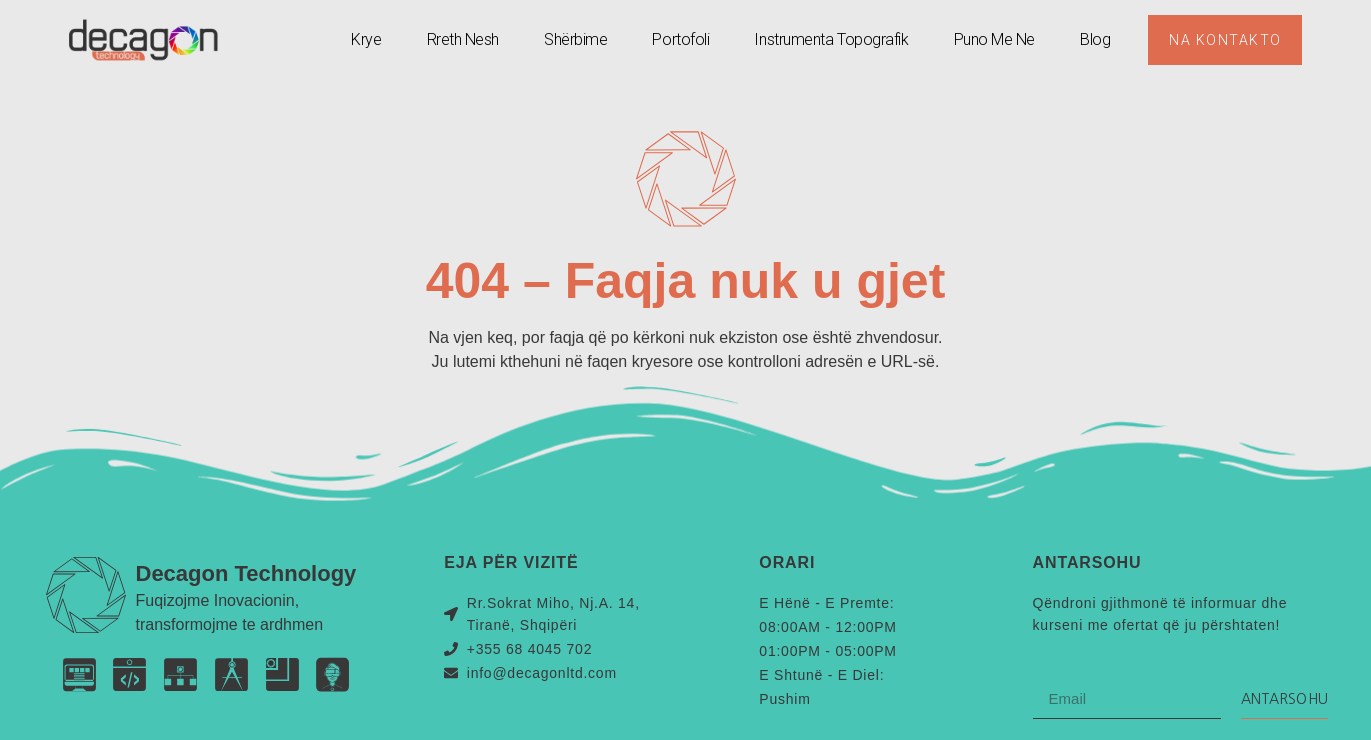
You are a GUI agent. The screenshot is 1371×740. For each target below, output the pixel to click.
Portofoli (680, 39)
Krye (365, 39)
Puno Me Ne (994, 39)
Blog (1094, 39)
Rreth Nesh (462, 39)
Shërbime (574, 39)
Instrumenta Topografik (831, 39)
